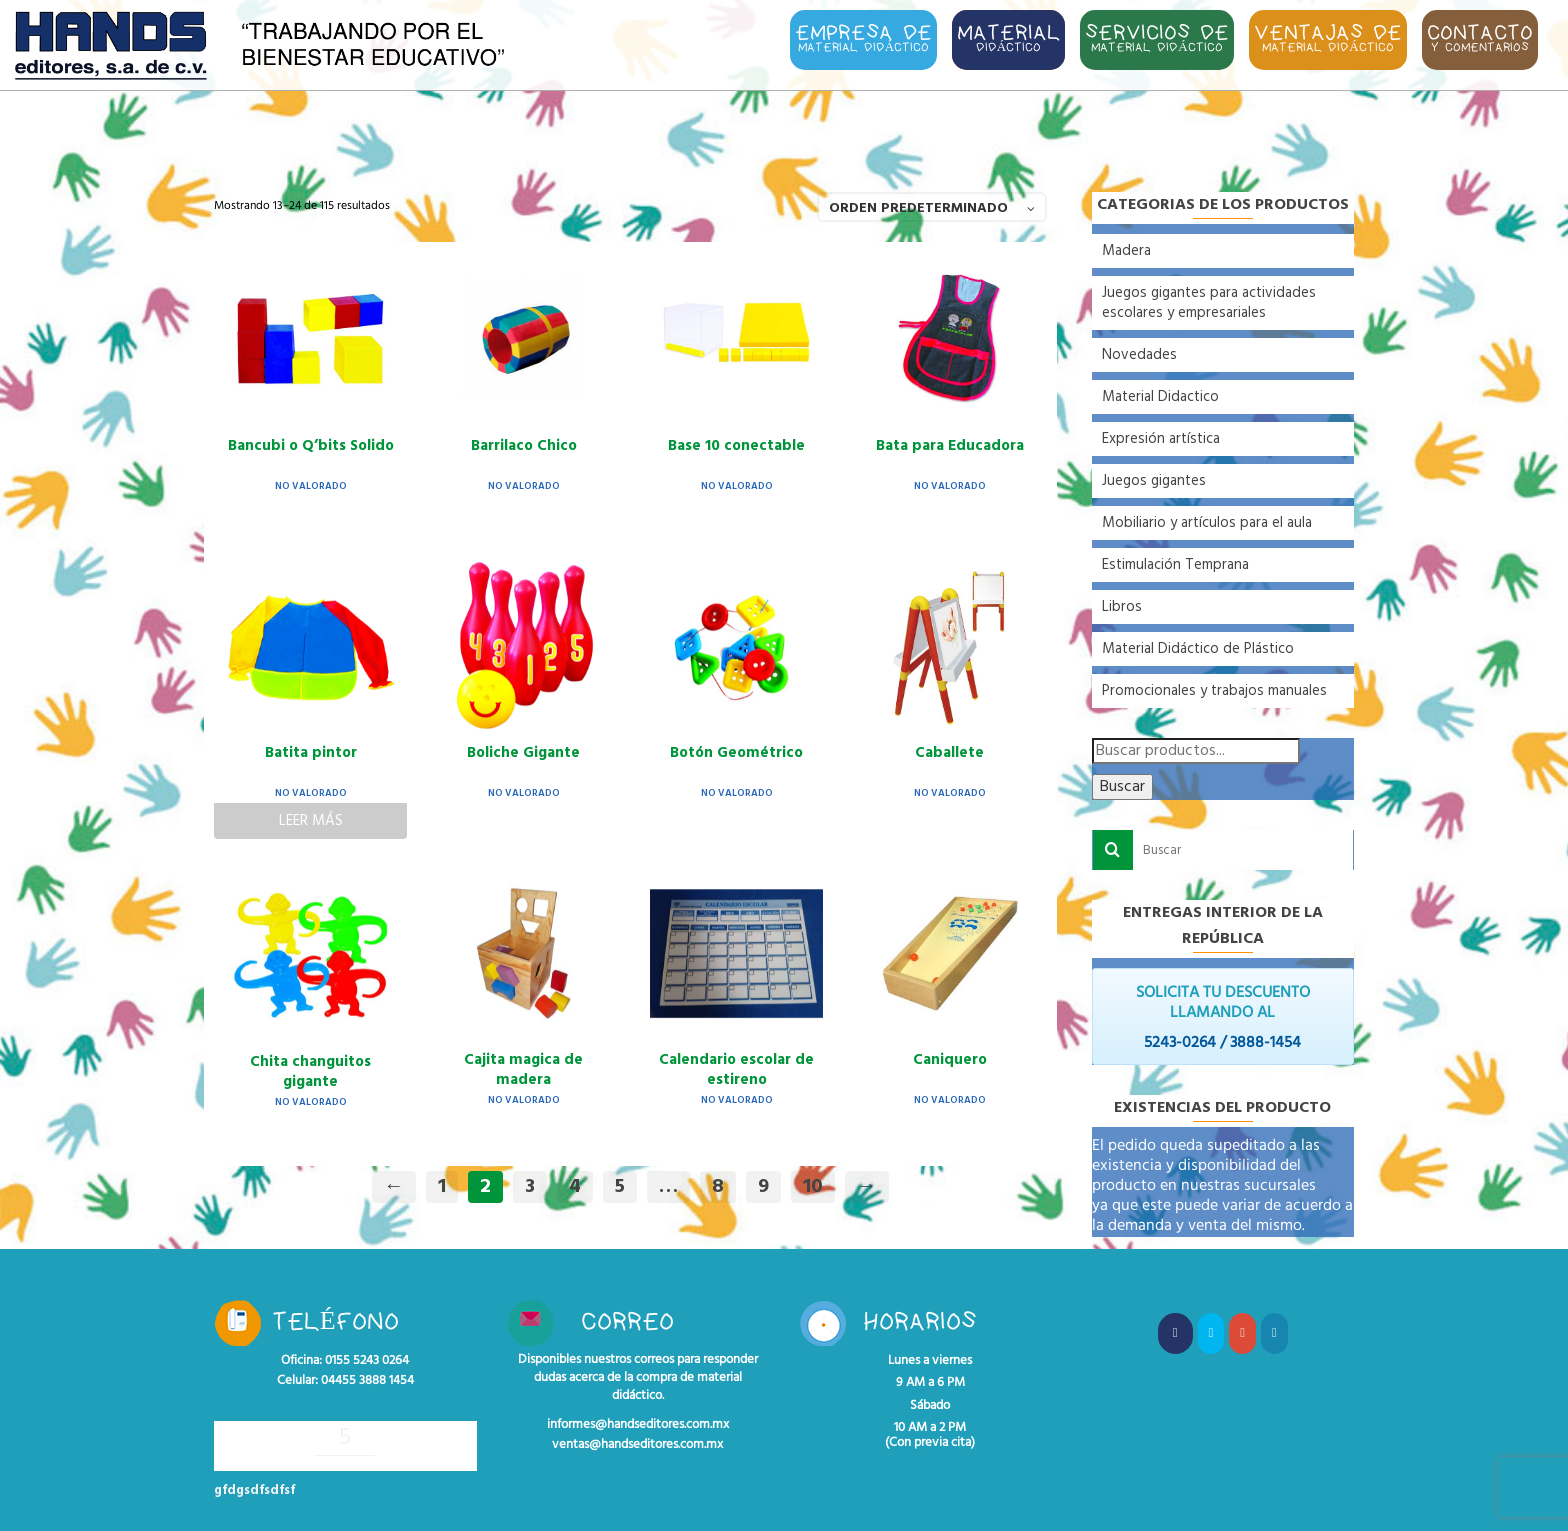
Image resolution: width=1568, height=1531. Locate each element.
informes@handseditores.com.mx (638, 1425)
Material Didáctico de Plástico (1198, 649)
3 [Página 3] (530, 1187)
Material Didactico (1160, 397)
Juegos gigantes (1154, 481)
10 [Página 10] (813, 1187)
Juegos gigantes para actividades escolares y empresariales (1209, 303)
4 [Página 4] (575, 1187)
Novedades (1139, 355)
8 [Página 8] (718, 1187)
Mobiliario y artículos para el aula (1207, 523)
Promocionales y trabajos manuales (1214, 691)
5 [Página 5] (620, 1187)
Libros (1122, 607)
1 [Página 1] (442, 1187)
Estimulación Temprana (1175, 565)
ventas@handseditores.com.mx (637, 1445)
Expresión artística (1161, 439)
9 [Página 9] (763, 1187)
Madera (1126, 251)
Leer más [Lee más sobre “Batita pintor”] (311, 821)
